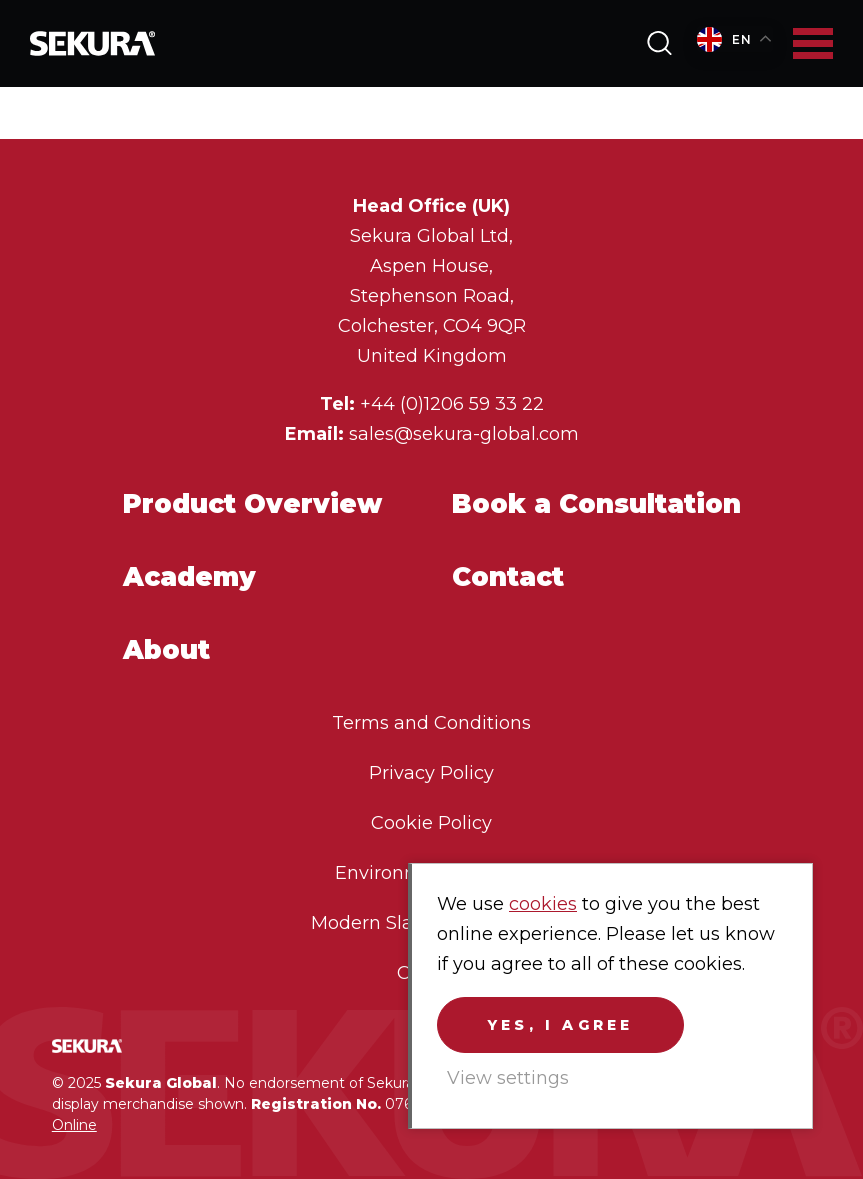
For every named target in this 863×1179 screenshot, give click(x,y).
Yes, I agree (560, 1025)
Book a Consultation (596, 503)
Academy (189, 576)
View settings (508, 1078)
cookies (543, 904)
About (166, 649)
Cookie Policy (431, 823)
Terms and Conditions (431, 723)
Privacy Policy (431, 773)
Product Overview (252, 503)
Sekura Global (93, 43)
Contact (508, 576)
